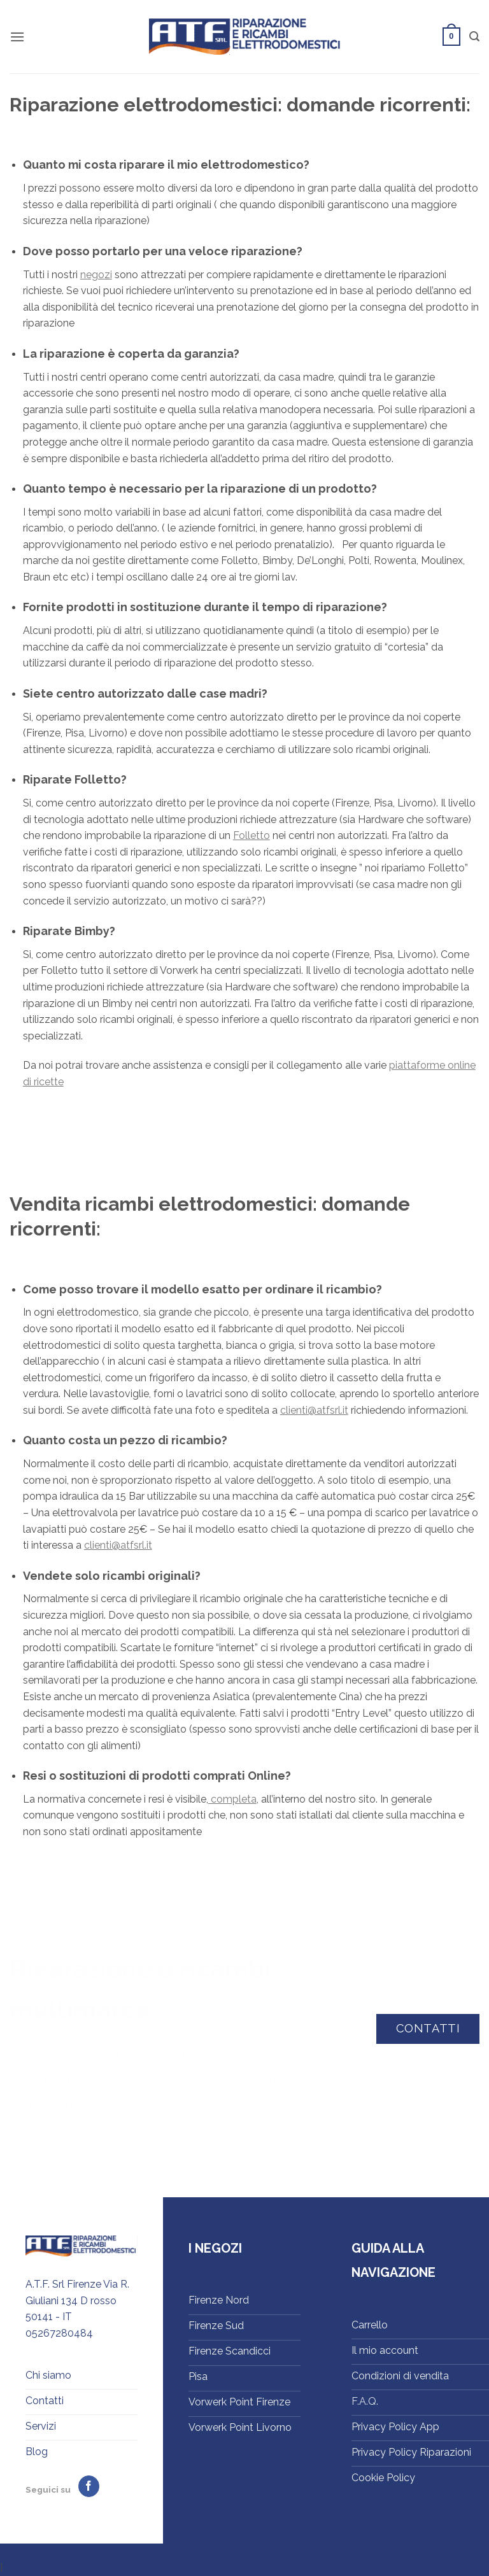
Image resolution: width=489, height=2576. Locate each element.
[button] (17, 36)
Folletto (251, 835)
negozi (96, 275)
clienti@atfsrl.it (314, 1410)
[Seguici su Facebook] (88, 2486)
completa (232, 1799)
